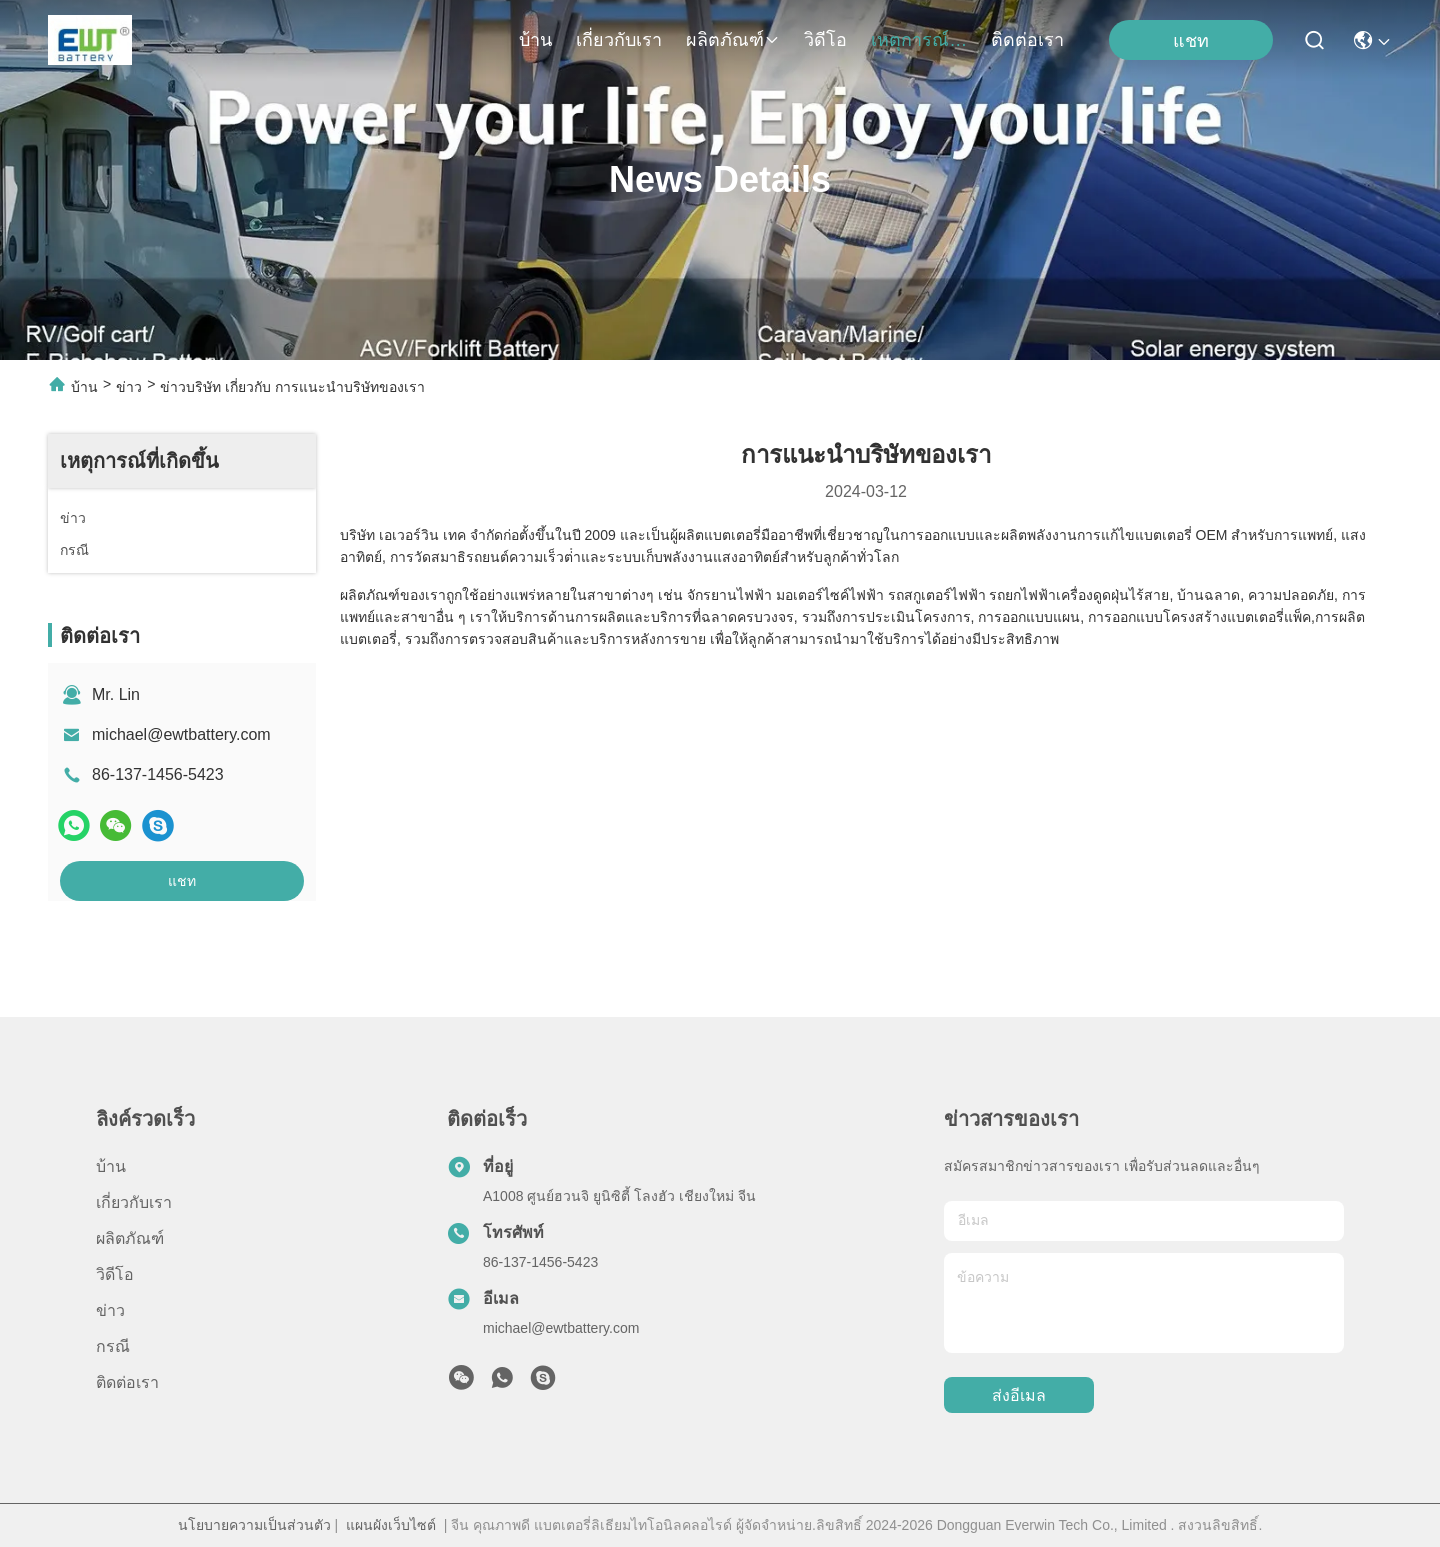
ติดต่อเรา (1027, 40)
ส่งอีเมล (1019, 1395)
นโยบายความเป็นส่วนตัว (254, 1525)
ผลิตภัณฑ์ (733, 40)
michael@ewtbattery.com (181, 734)
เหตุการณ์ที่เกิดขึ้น (919, 40)
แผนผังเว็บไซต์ (391, 1525)
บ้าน (535, 40)
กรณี (113, 1346)
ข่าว (129, 387)
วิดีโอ (825, 40)
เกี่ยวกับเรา (619, 40)
